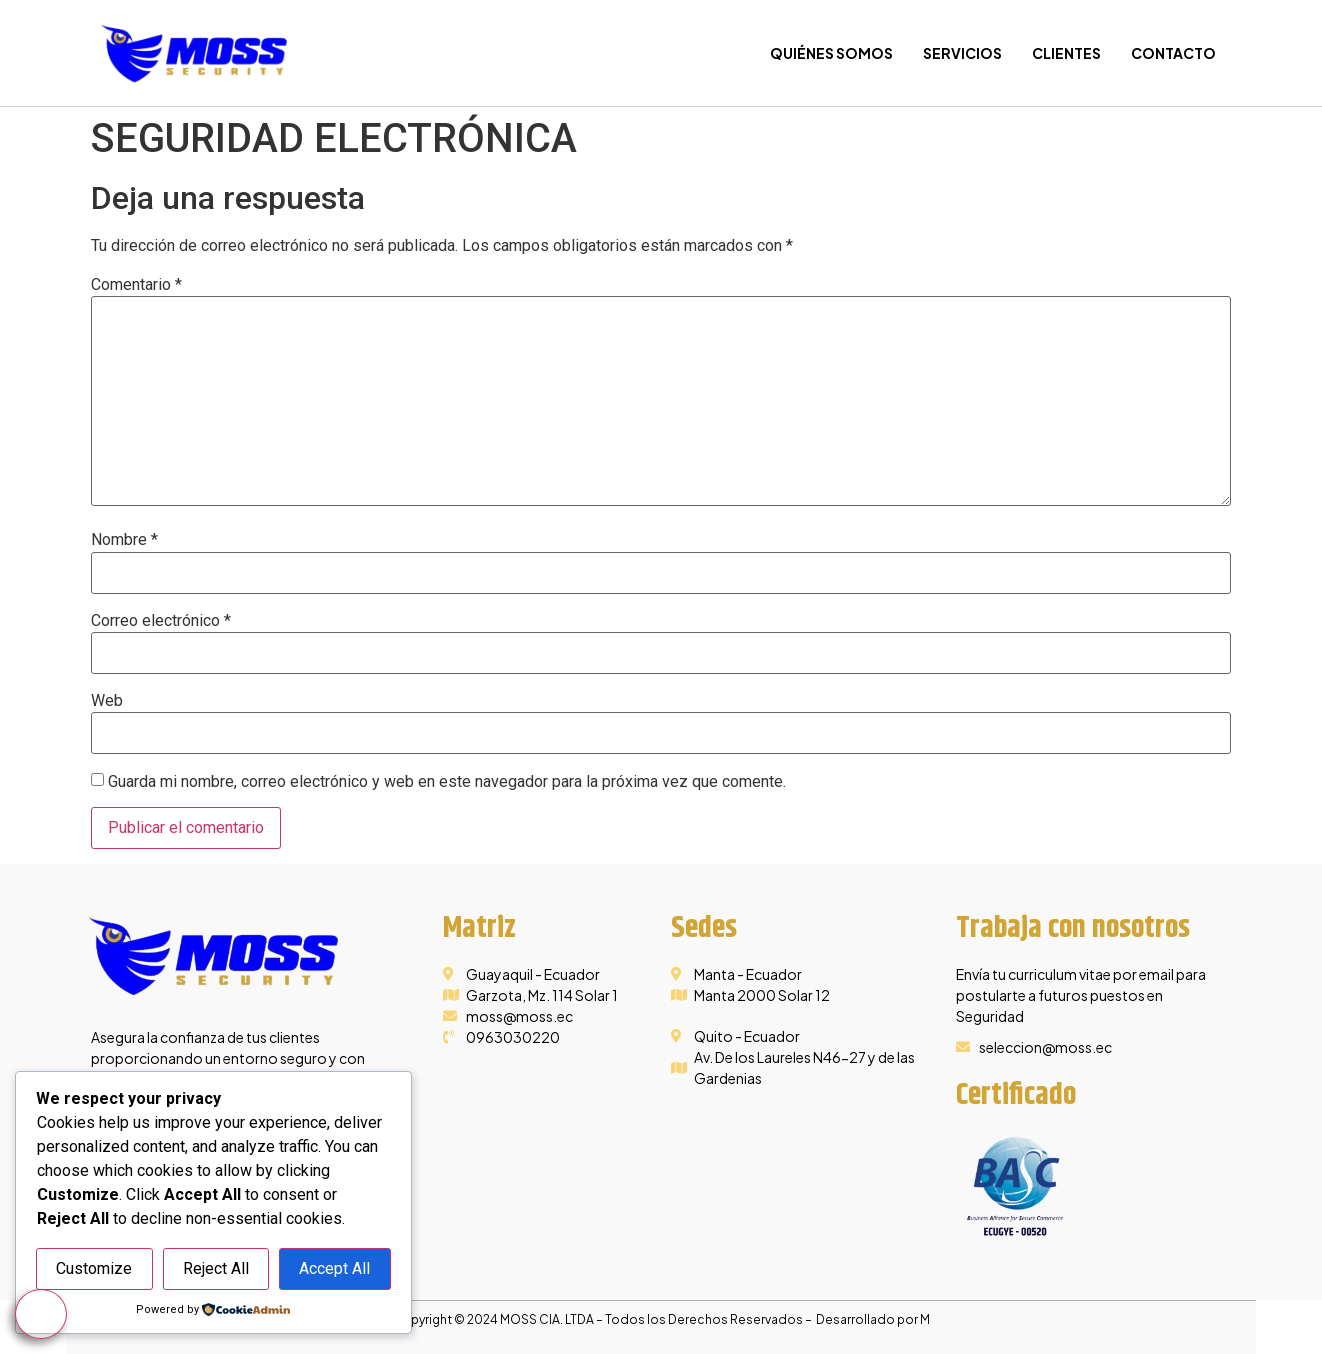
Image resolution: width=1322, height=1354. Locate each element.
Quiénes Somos (831, 53)
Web (107, 701)
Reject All (216, 1268)
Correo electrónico (161, 621)
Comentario (136, 285)
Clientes (1066, 53)
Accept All (334, 1268)
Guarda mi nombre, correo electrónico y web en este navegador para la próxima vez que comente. (447, 782)
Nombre (124, 540)
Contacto (1173, 53)
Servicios (962, 53)
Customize (94, 1268)
